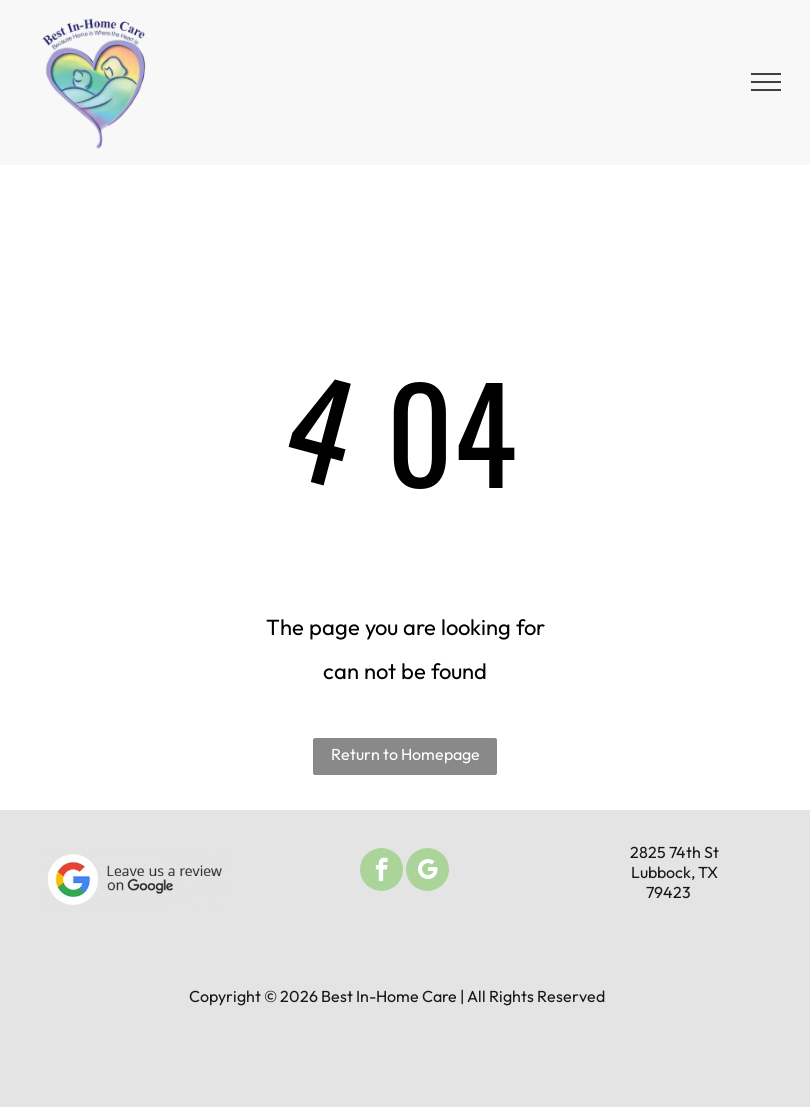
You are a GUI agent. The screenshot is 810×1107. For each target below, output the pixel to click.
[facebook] (381, 872)
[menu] (766, 82)
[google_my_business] (427, 872)
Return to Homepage (405, 754)
